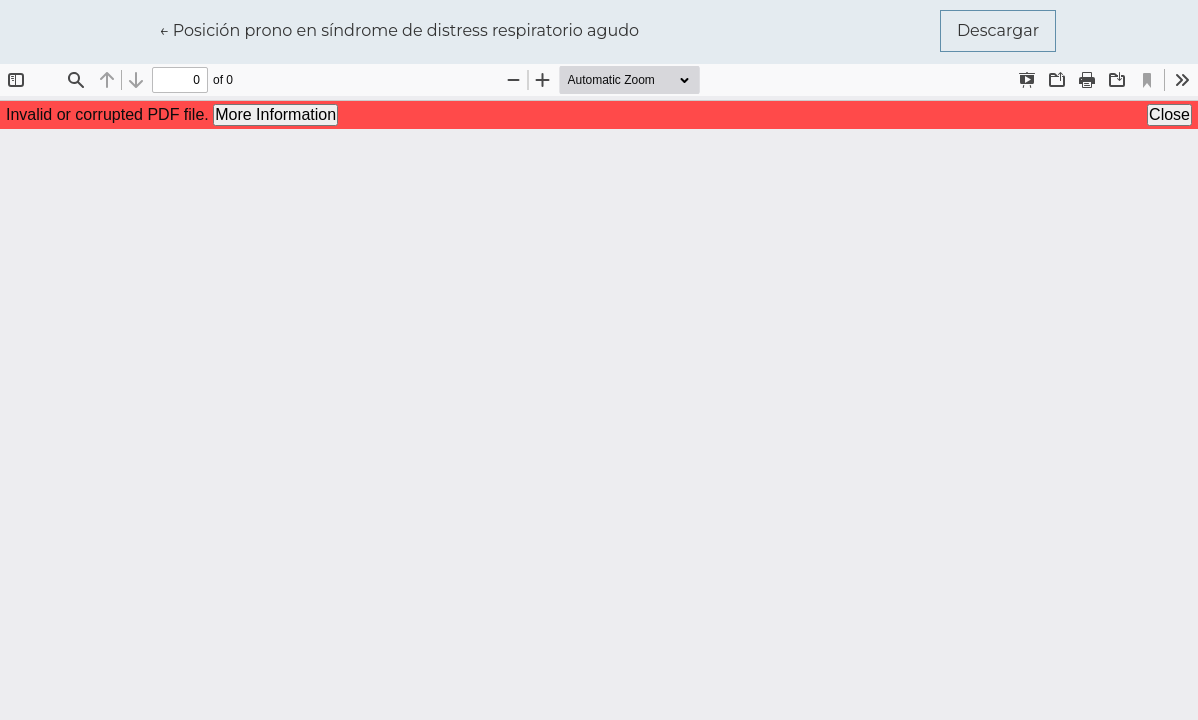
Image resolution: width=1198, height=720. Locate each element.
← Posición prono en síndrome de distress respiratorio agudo (399, 29)
